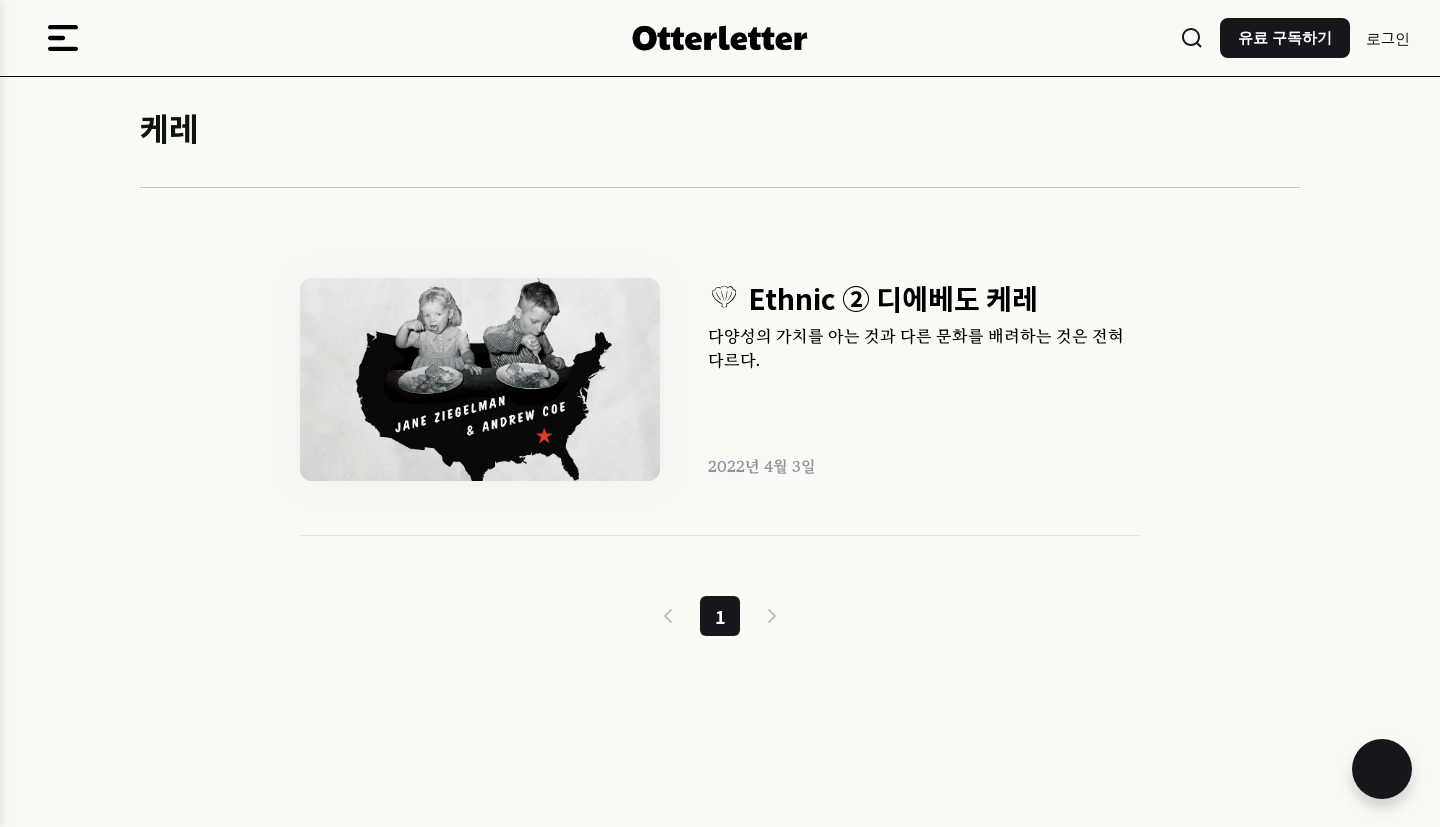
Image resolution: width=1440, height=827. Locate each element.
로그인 (1388, 37)
